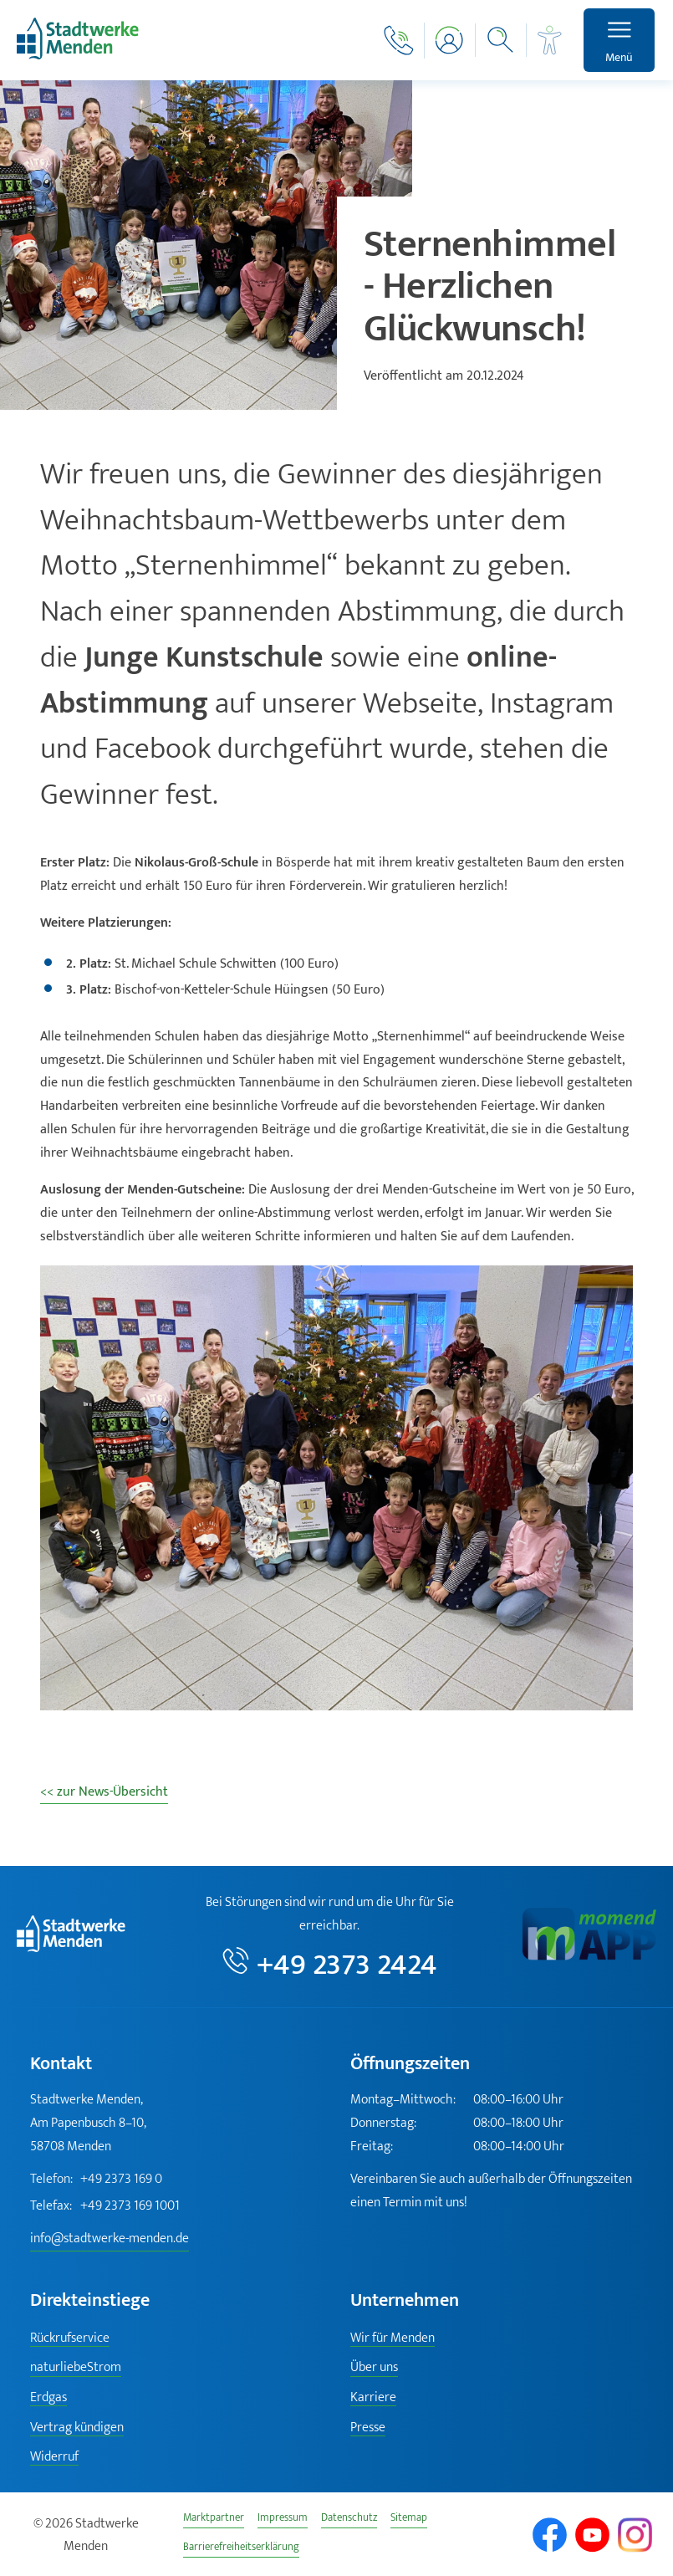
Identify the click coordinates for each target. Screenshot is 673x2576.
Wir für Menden (392, 2338)
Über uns (374, 2367)
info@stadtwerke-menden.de (109, 2238)
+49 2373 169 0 (96, 2179)
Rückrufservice (70, 2338)
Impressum (282, 2519)
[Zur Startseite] (78, 55)
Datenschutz (349, 2519)
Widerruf (54, 2457)
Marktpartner (213, 2519)
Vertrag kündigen (77, 2427)
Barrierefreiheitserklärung (241, 2549)
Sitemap (408, 2519)
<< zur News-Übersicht (104, 1791)
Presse (367, 2427)
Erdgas (48, 2397)
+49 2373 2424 (347, 1963)
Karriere (373, 2397)
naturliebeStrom (75, 2367)
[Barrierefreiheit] (550, 40)
